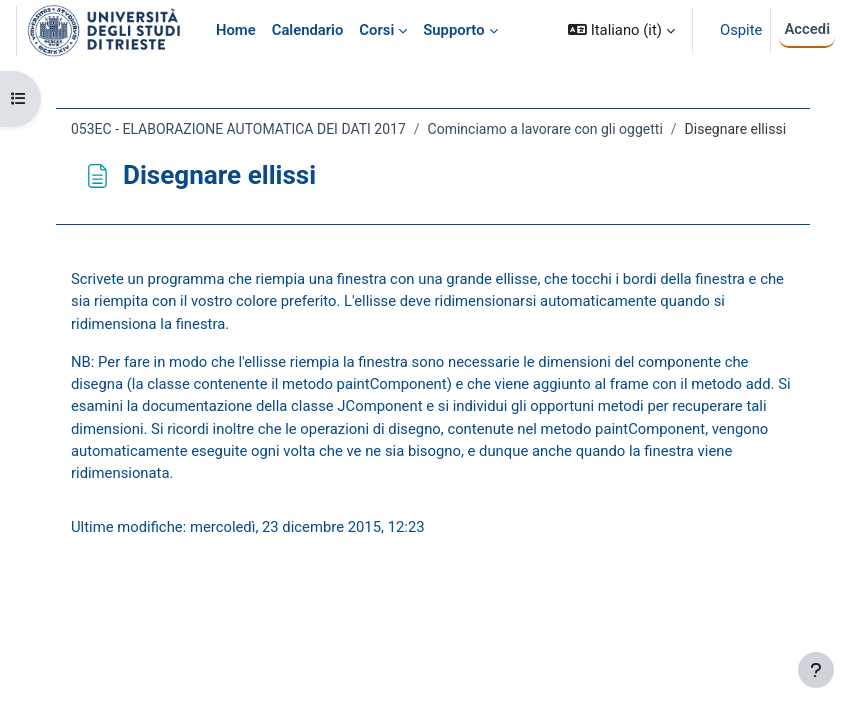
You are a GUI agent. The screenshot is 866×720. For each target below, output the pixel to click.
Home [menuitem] (236, 30)
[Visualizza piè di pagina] (816, 670)
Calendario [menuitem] (308, 30)
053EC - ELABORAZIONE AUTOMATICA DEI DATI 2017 (238, 129)
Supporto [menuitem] (453, 30)
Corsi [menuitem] (376, 30)
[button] (621, 30)
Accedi (807, 29)
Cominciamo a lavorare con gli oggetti (545, 129)
